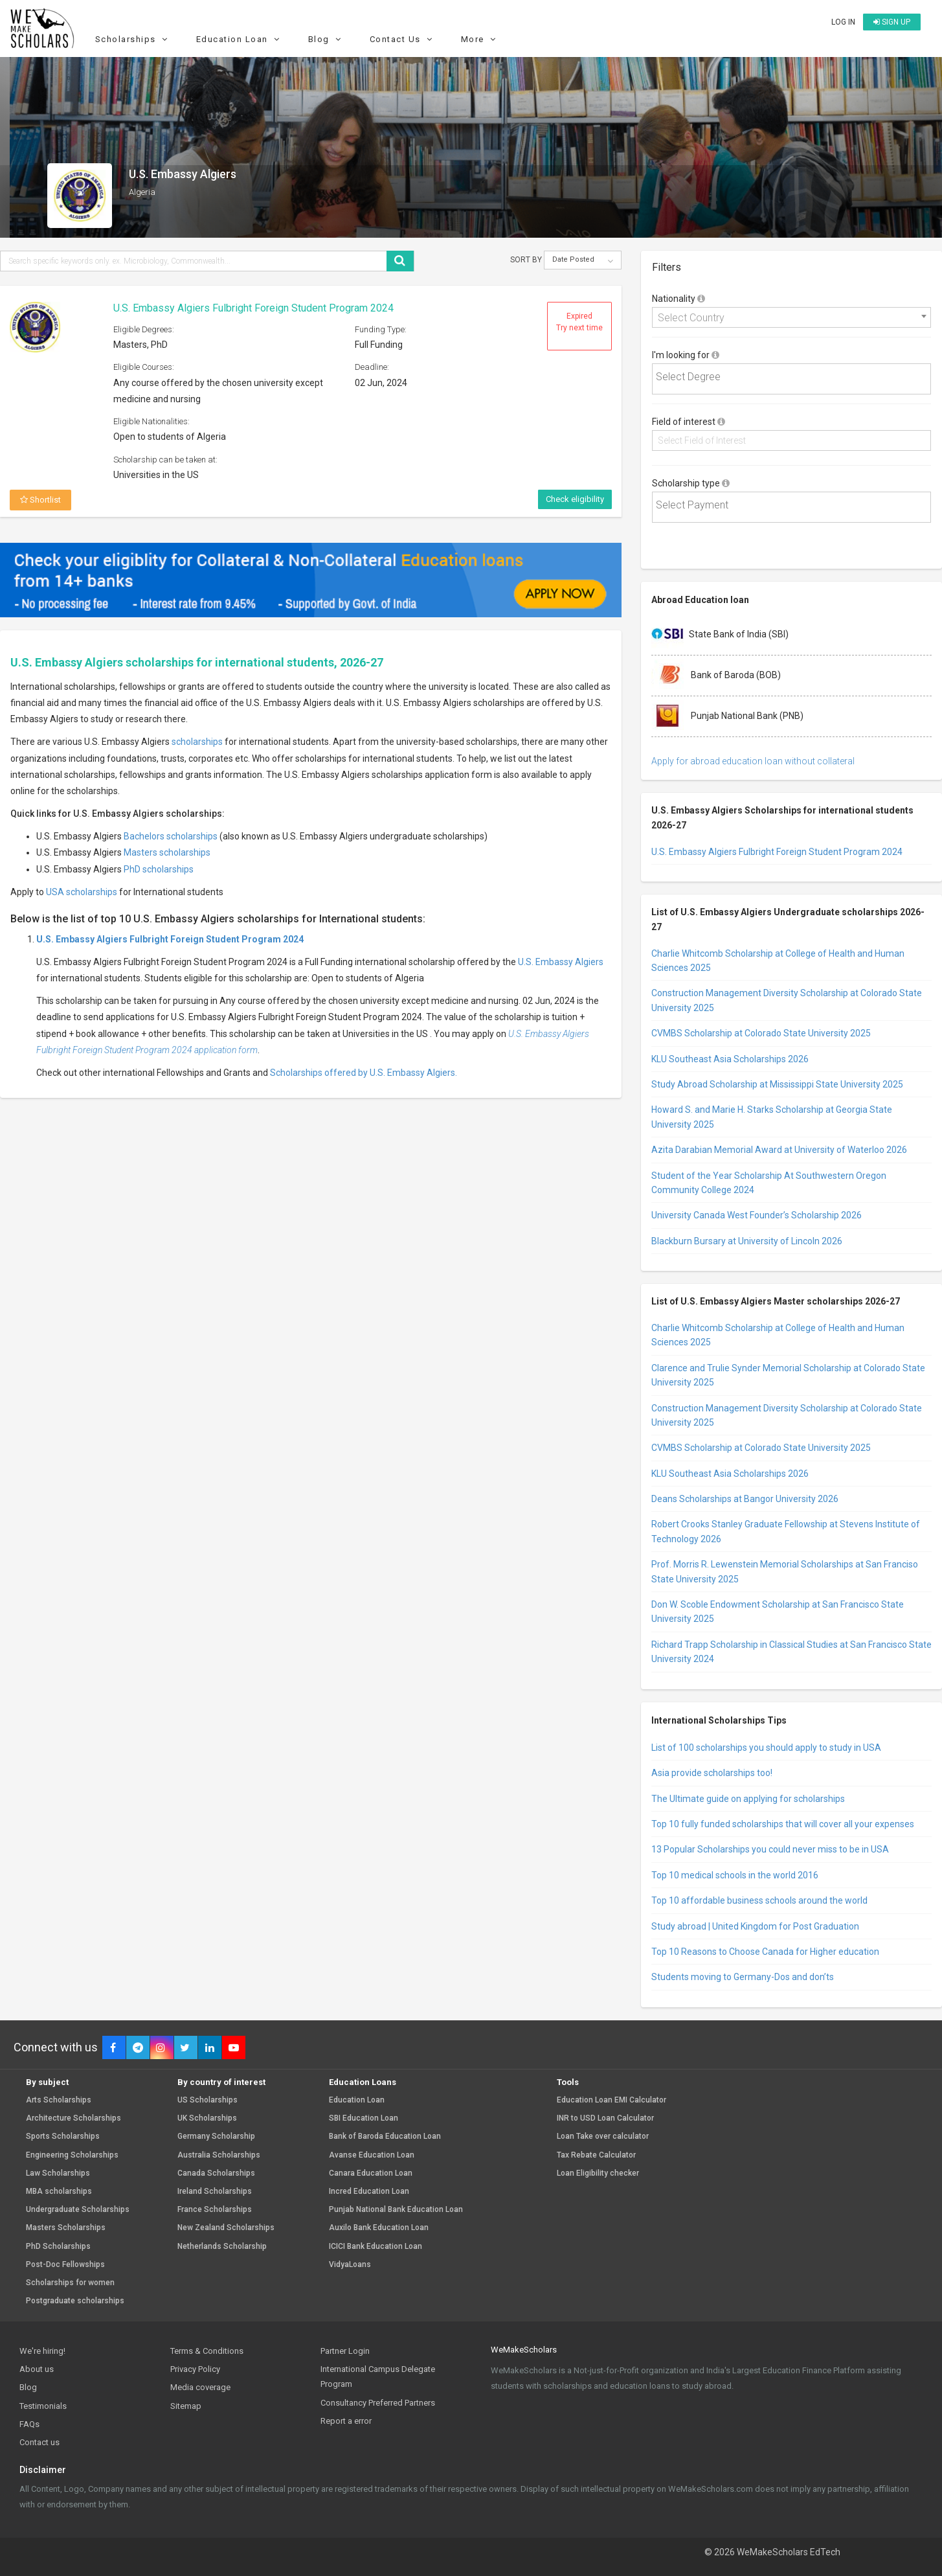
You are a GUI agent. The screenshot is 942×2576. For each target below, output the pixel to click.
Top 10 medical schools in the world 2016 (734, 1875)
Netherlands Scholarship (222, 2246)
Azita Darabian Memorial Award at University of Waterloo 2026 (779, 1150)
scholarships (197, 741)
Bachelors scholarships (171, 836)
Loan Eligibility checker (598, 2173)
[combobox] (791, 317)
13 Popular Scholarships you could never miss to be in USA (770, 1849)
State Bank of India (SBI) (720, 635)
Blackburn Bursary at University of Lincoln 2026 (746, 1241)
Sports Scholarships (63, 2136)
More (480, 39)
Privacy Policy (195, 2369)
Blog (326, 39)
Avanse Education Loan (371, 2155)
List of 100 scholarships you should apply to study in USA (766, 1747)
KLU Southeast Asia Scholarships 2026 (730, 1059)
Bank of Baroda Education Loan (385, 2136)
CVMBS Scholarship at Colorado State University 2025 (761, 1033)
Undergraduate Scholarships (77, 2210)
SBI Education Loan (363, 2118)
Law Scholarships (58, 2173)
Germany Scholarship (216, 2136)
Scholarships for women (70, 2283)
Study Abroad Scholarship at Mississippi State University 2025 (777, 1084)
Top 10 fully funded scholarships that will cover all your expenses (782, 1824)
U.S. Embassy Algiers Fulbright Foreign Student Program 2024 (253, 308)
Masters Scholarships (66, 2228)
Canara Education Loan (370, 2173)
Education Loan (240, 39)
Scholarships (133, 39)
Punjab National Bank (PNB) (727, 716)
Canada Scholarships (216, 2173)
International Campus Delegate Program (377, 2376)
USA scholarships (81, 892)
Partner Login (345, 2351)
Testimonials (43, 2406)
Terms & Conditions (206, 2351)
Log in (843, 22)
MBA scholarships (59, 2191)
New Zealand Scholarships (226, 2228)
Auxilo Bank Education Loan (379, 2228)
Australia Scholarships (218, 2155)
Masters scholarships (167, 852)
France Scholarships (214, 2210)
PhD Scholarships (58, 2246)
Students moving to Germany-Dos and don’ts (742, 1977)
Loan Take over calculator (603, 2136)
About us (36, 2369)
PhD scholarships (159, 869)
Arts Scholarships (58, 2100)
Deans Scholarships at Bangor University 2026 (744, 1499)
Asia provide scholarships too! (711, 1773)
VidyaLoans (350, 2265)
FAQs (29, 2424)
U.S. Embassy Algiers (560, 962)
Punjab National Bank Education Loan (396, 2210)
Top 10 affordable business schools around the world (759, 1900)
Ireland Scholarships (214, 2191)
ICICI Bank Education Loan (375, 2246)
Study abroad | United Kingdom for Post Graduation (755, 1926)
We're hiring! (42, 2351)
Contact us (39, 2442)
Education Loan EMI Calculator (611, 2100)
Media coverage (200, 2387)
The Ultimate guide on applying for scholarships (748, 1799)
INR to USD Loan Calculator (605, 2118)
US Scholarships (207, 2100)
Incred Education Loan (369, 2191)
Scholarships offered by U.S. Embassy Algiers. (363, 1072)
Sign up (891, 22)
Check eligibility (575, 499)
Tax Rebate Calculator (596, 2155)
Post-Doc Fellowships (65, 2265)
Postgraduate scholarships (75, 2301)
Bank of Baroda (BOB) (716, 675)
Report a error (346, 2421)
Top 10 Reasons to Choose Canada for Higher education (765, 1951)
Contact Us (403, 39)
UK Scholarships (207, 2118)
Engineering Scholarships (72, 2155)
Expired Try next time (579, 322)
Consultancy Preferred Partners (377, 2403)
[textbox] (793, 377)
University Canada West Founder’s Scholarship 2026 (756, 1215)
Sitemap (185, 2406)
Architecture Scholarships (73, 2118)
